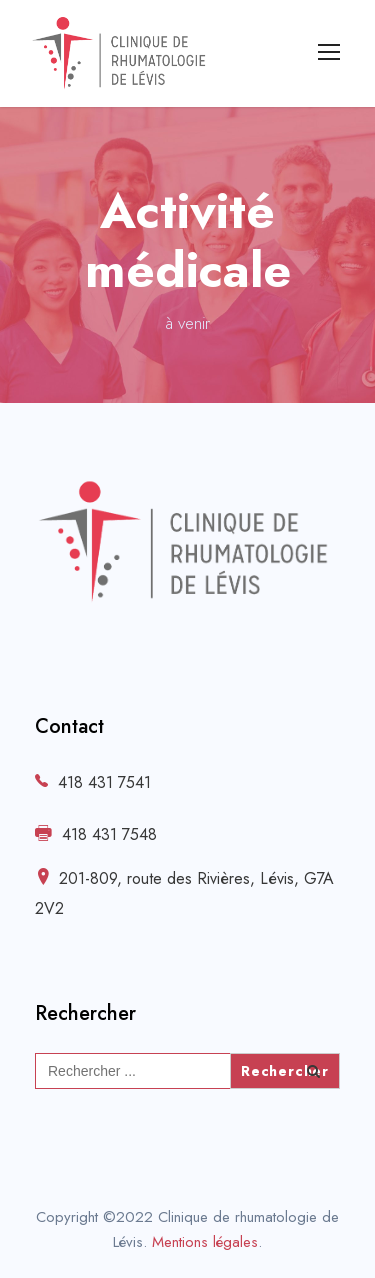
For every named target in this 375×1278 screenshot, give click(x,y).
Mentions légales (205, 1242)
